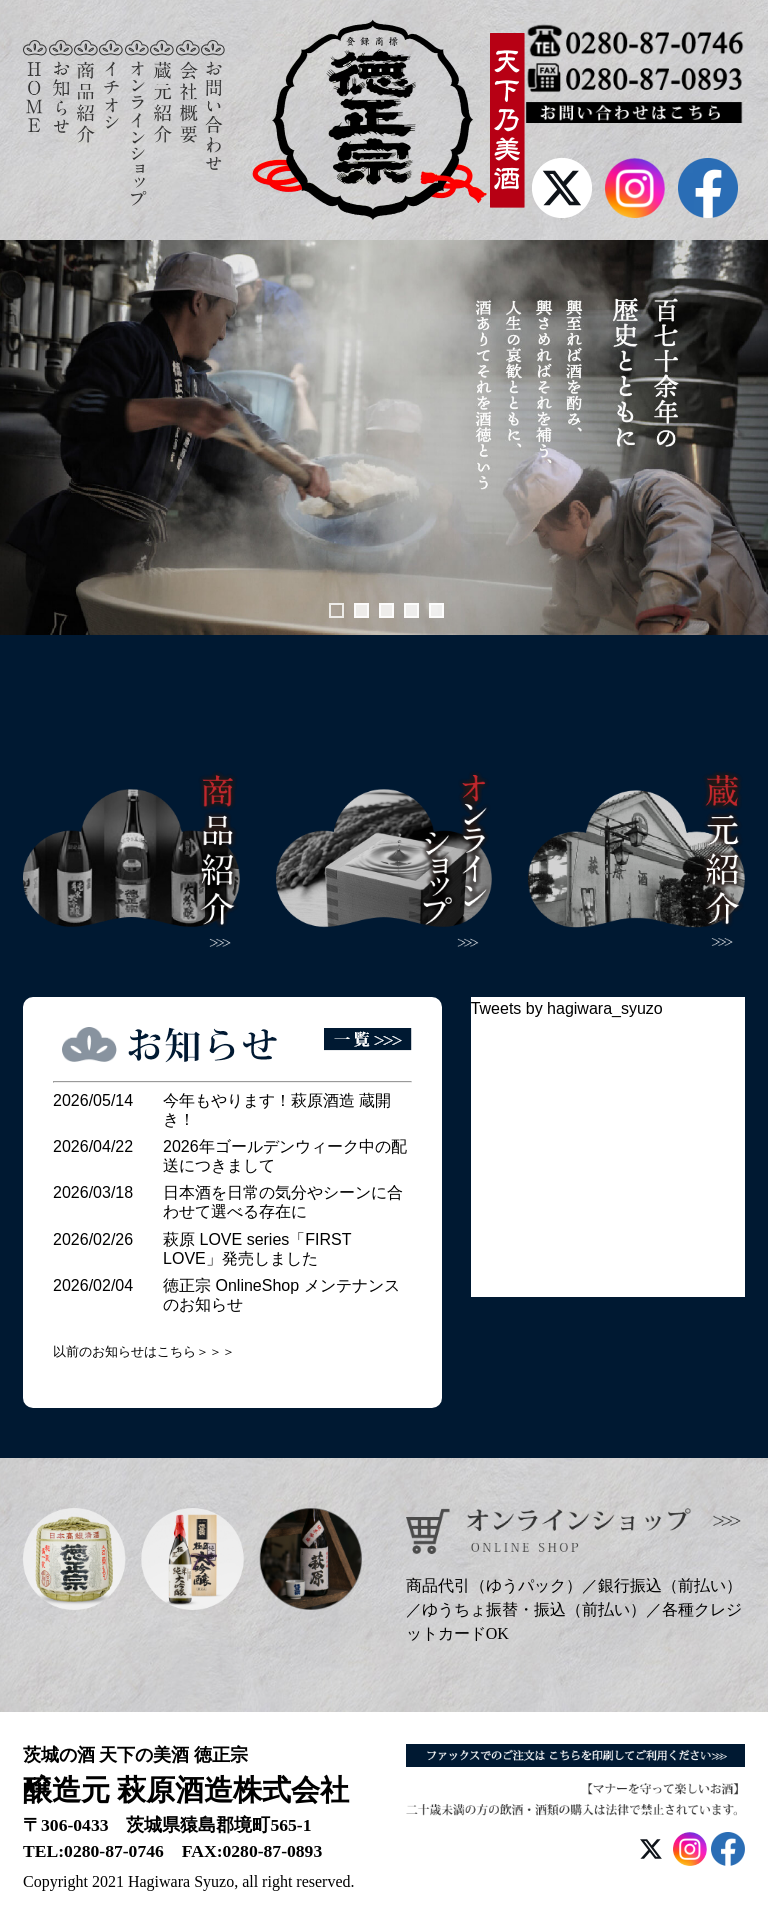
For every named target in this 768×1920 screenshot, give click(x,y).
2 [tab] (361, 610)
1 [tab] (336, 610)
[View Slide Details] (384, 437)
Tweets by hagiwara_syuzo (567, 1008)
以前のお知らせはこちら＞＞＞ (144, 1351)
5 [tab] (436, 610)
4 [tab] (411, 610)
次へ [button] (743, 437)
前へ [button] (25, 437)
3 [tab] (386, 610)
